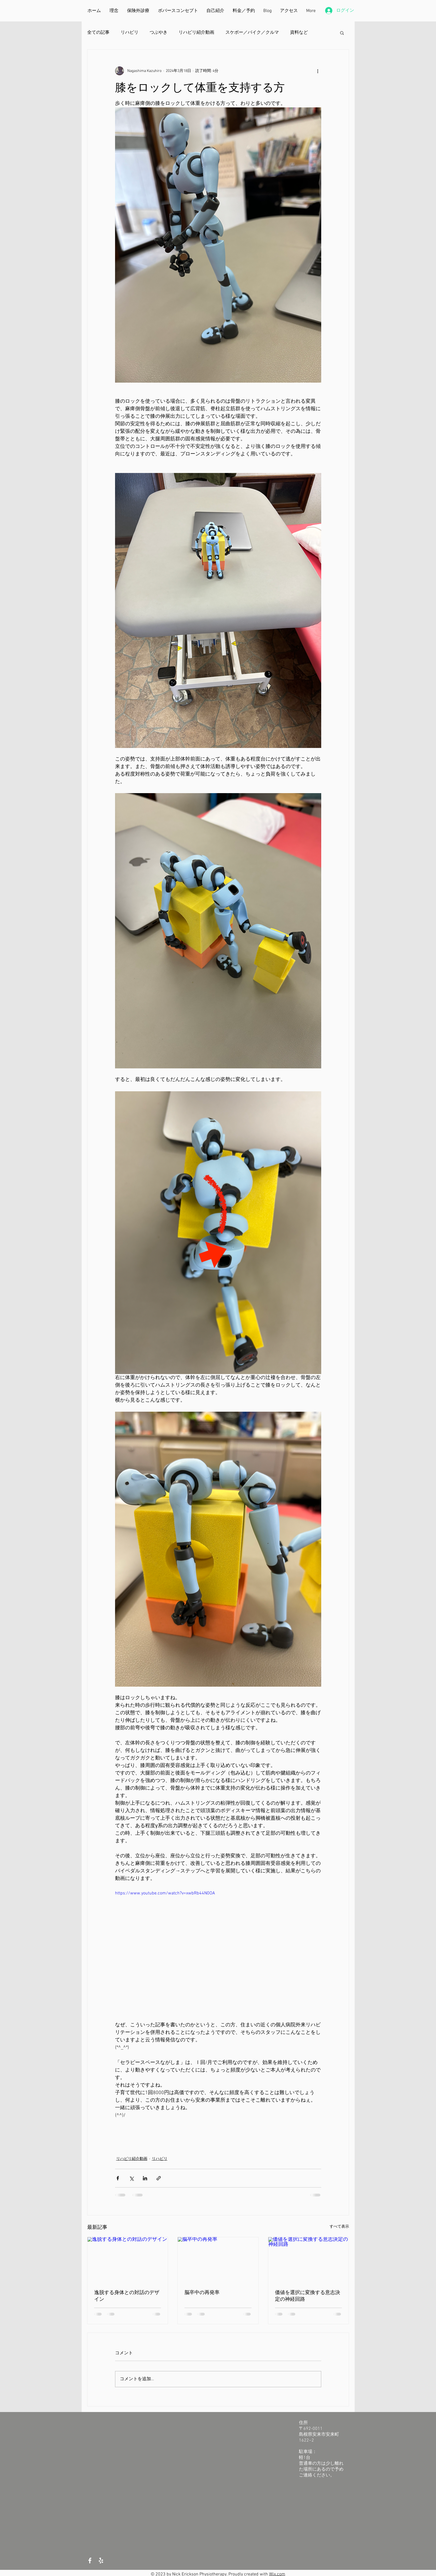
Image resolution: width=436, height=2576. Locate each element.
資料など (299, 32)
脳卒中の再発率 (202, 2292)
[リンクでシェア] (158, 2178)
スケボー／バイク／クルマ (252, 32)
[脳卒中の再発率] (218, 2259)
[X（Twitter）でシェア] (131, 2178)
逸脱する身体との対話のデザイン (126, 2295)
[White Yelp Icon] (101, 2560)
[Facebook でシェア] (117, 2178)
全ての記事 (98, 32)
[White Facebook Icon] (90, 2560)
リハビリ (129, 32)
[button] (342, 32)
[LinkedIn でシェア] (145, 2178)
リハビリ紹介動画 (196, 32)
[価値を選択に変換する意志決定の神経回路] (308, 2259)
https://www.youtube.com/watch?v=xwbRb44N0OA (165, 1893)
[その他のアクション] (318, 70)
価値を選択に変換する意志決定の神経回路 (307, 2295)
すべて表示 (339, 2226)
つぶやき (158, 32)
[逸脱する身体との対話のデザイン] (127, 2259)
